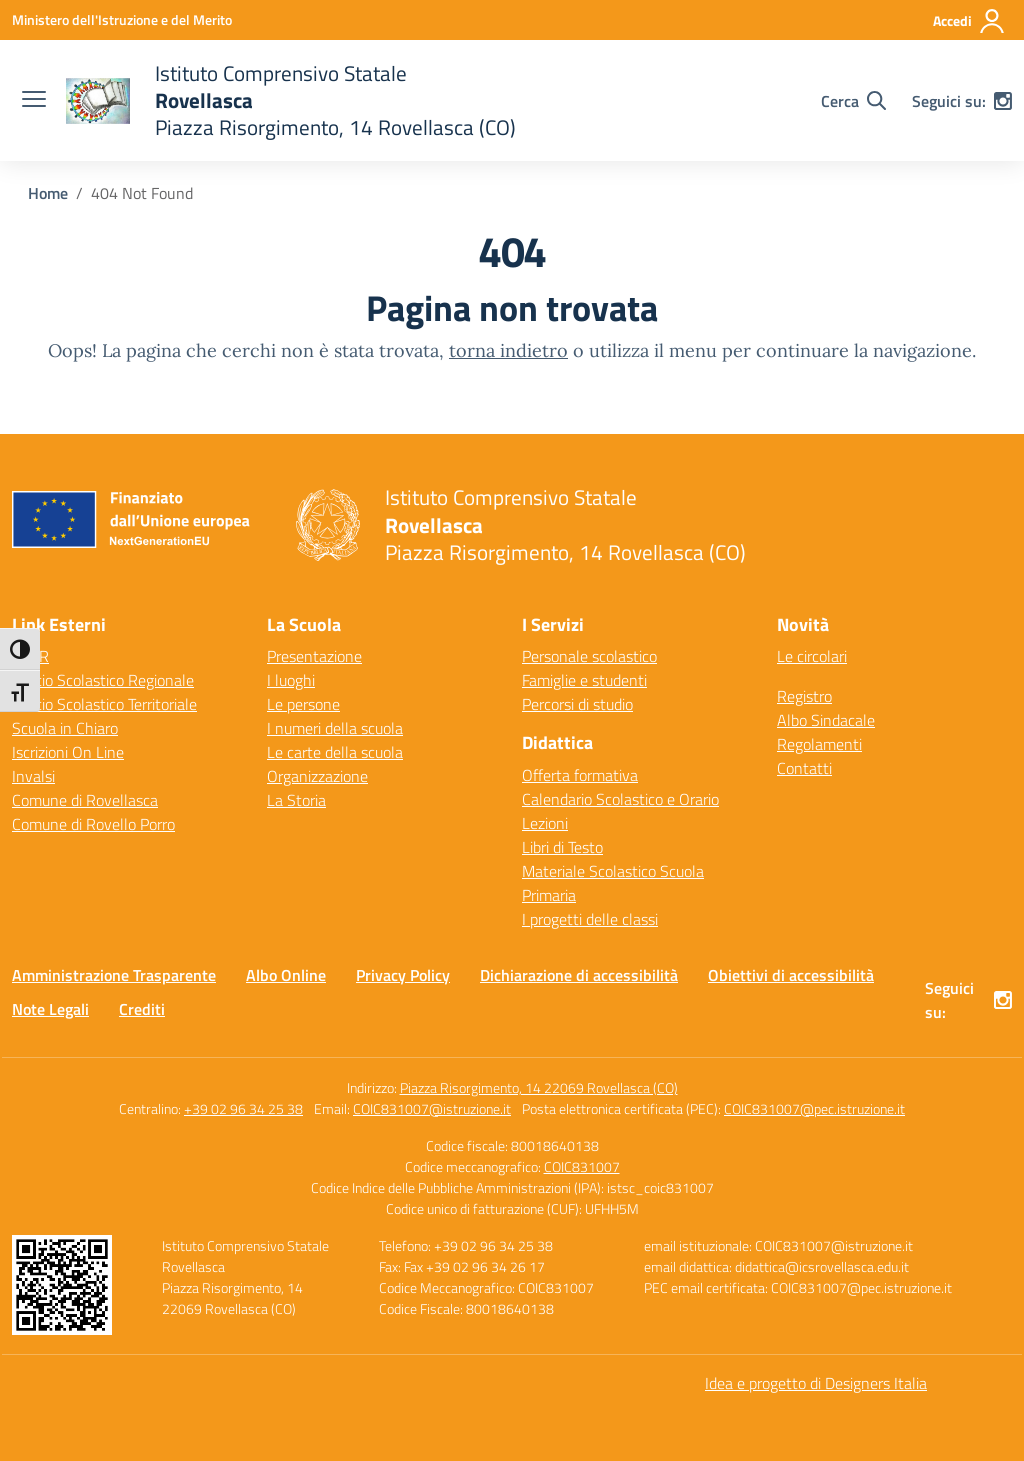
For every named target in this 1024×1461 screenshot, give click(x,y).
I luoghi (291, 680)
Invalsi (33, 776)
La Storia (296, 800)
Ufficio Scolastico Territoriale (104, 704)
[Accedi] (969, 21)
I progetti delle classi (590, 919)
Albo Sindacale (826, 720)
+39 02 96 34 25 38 (243, 1108)
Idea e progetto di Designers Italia (816, 1383)
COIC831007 (582, 1166)
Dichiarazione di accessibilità (579, 975)
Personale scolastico (589, 656)
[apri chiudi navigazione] (34, 101)
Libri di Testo (562, 847)
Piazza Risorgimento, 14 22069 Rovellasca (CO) (539, 1087)
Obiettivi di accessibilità (791, 975)
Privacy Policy (403, 975)
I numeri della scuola (335, 728)
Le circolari (812, 656)
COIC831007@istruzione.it (432, 1108)
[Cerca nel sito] (853, 101)
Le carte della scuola (335, 752)
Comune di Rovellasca (85, 800)
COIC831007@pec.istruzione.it (814, 1108)
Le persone (303, 704)
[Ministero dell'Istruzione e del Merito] (122, 19)
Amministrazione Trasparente (114, 975)
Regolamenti (819, 744)
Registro (804, 696)
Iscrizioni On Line (68, 752)
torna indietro (508, 350)
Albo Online (286, 975)
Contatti (804, 768)
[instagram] (1003, 101)
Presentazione (314, 656)
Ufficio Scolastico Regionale (103, 680)
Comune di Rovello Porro (93, 824)
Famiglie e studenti (584, 680)
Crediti (142, 1009)
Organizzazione (317, 776)
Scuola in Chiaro (65, 728)
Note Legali (50, 1009)
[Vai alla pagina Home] (48, 193)
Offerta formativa (580, 775)
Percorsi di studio (577, 704)
